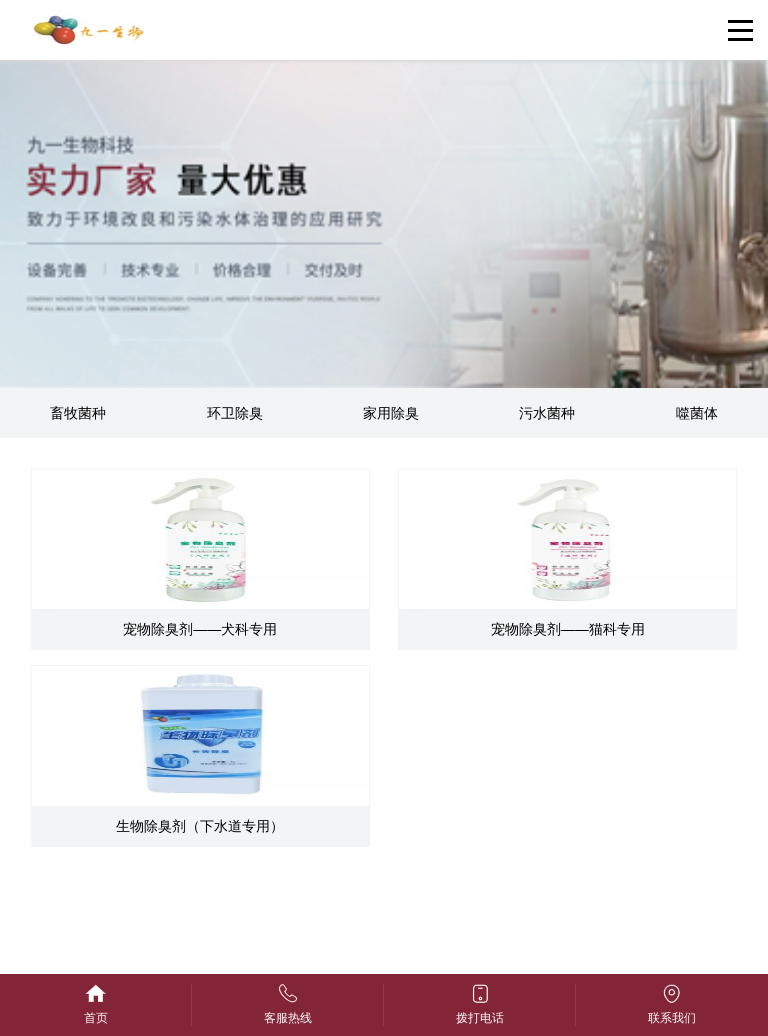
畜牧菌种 (78, 413)
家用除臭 (391, 413)
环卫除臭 (235, 413)
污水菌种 (547, 413)
